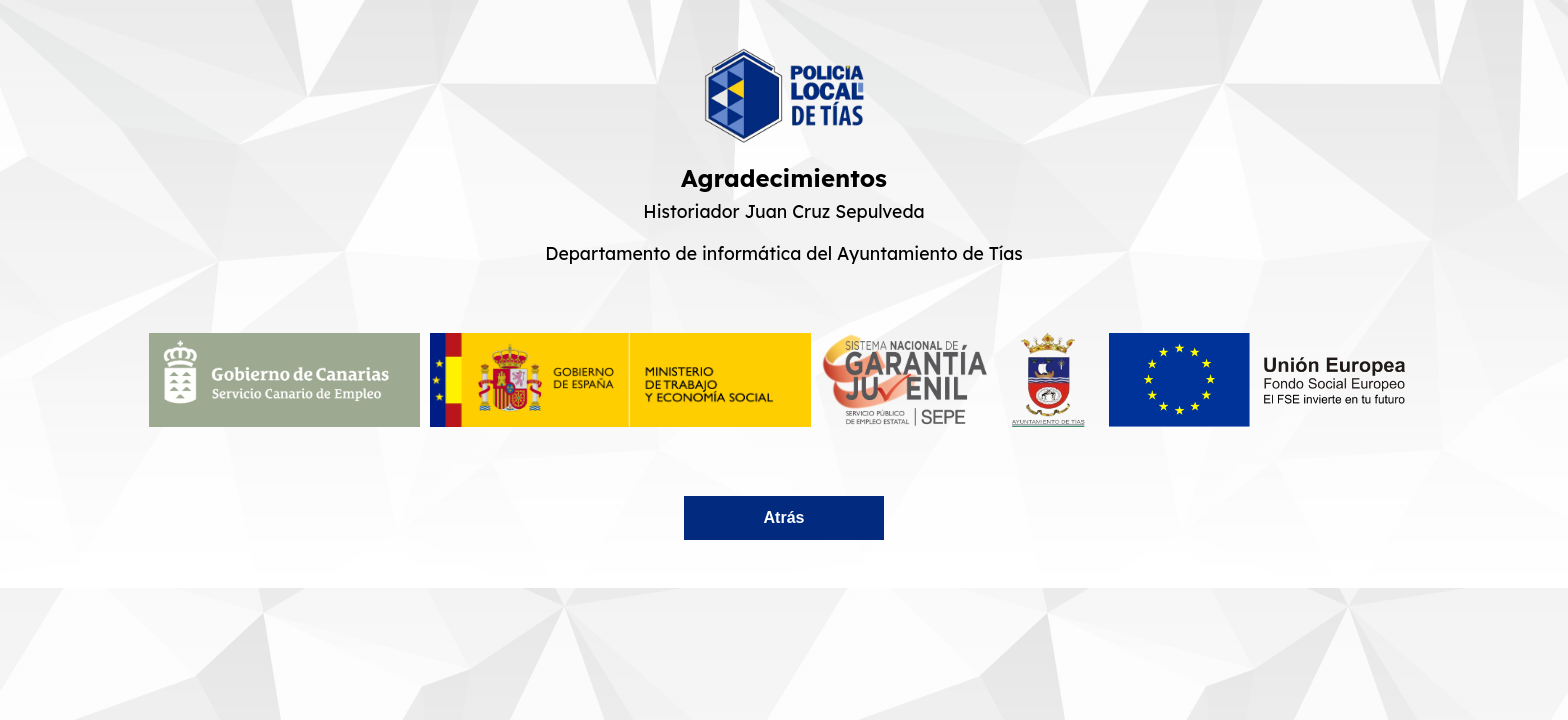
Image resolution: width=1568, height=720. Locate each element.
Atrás (784, 517)
